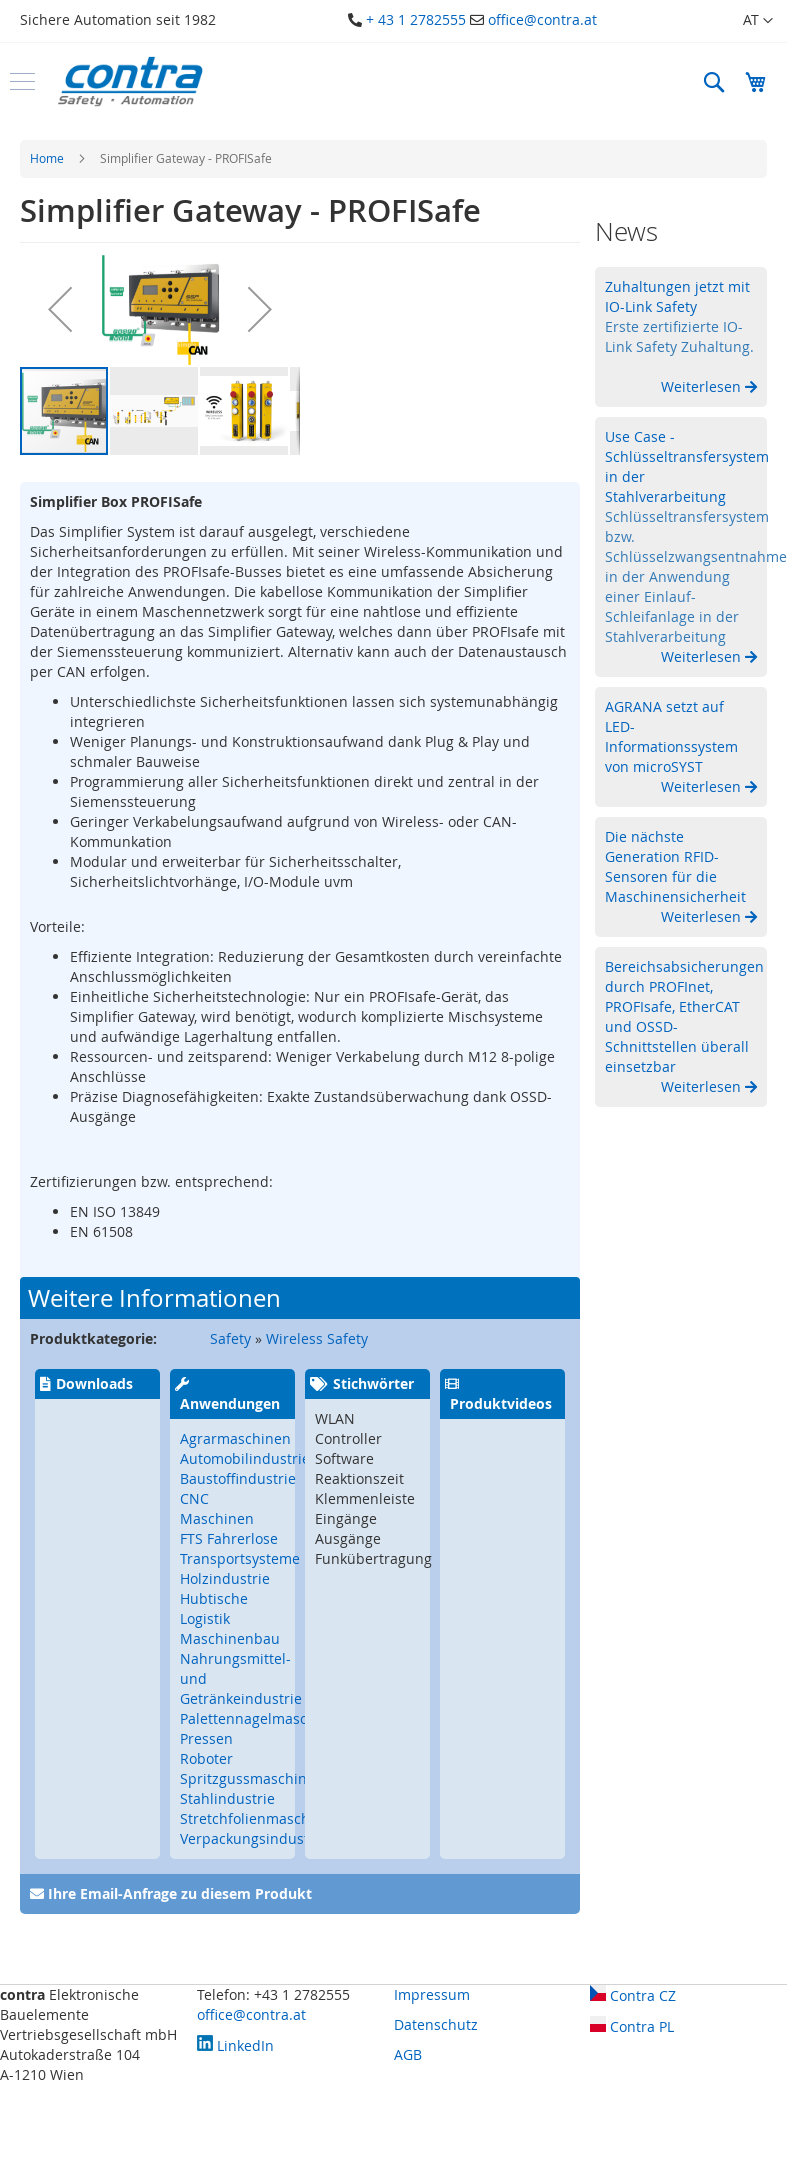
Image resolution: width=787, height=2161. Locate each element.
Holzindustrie (225, 1578)
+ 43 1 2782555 (416, 19)
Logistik (205, 1618)
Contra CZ (633, 1995)
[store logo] (130, 81)
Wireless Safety (317, 1338)
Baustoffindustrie (238, 1478)
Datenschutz (436, 2024)
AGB (408, 2054)
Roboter (206, 1758)
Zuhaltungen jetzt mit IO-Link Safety (677, 296)
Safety (230, 1338)
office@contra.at (542, 19)
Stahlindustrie (227, 1798)
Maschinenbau (230, 1638)
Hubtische (214, 1598)
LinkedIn (235, 2045)
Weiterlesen (703, 386)
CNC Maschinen (217, 1508)
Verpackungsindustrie (253, 1838)
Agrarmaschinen (235, 1438)
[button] (758, 21)
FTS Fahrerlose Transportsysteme (240, 1548)
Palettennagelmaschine (258, 1718)
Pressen (206, 1738)
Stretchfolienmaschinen (260, 1818)
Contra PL (632, 2026)
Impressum (432, 1994)
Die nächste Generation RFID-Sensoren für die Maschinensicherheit (675, 866)
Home (47, 158)
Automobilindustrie (245, 1458)
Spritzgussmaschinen (252, 1778)
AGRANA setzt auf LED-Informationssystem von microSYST (671, 736)
